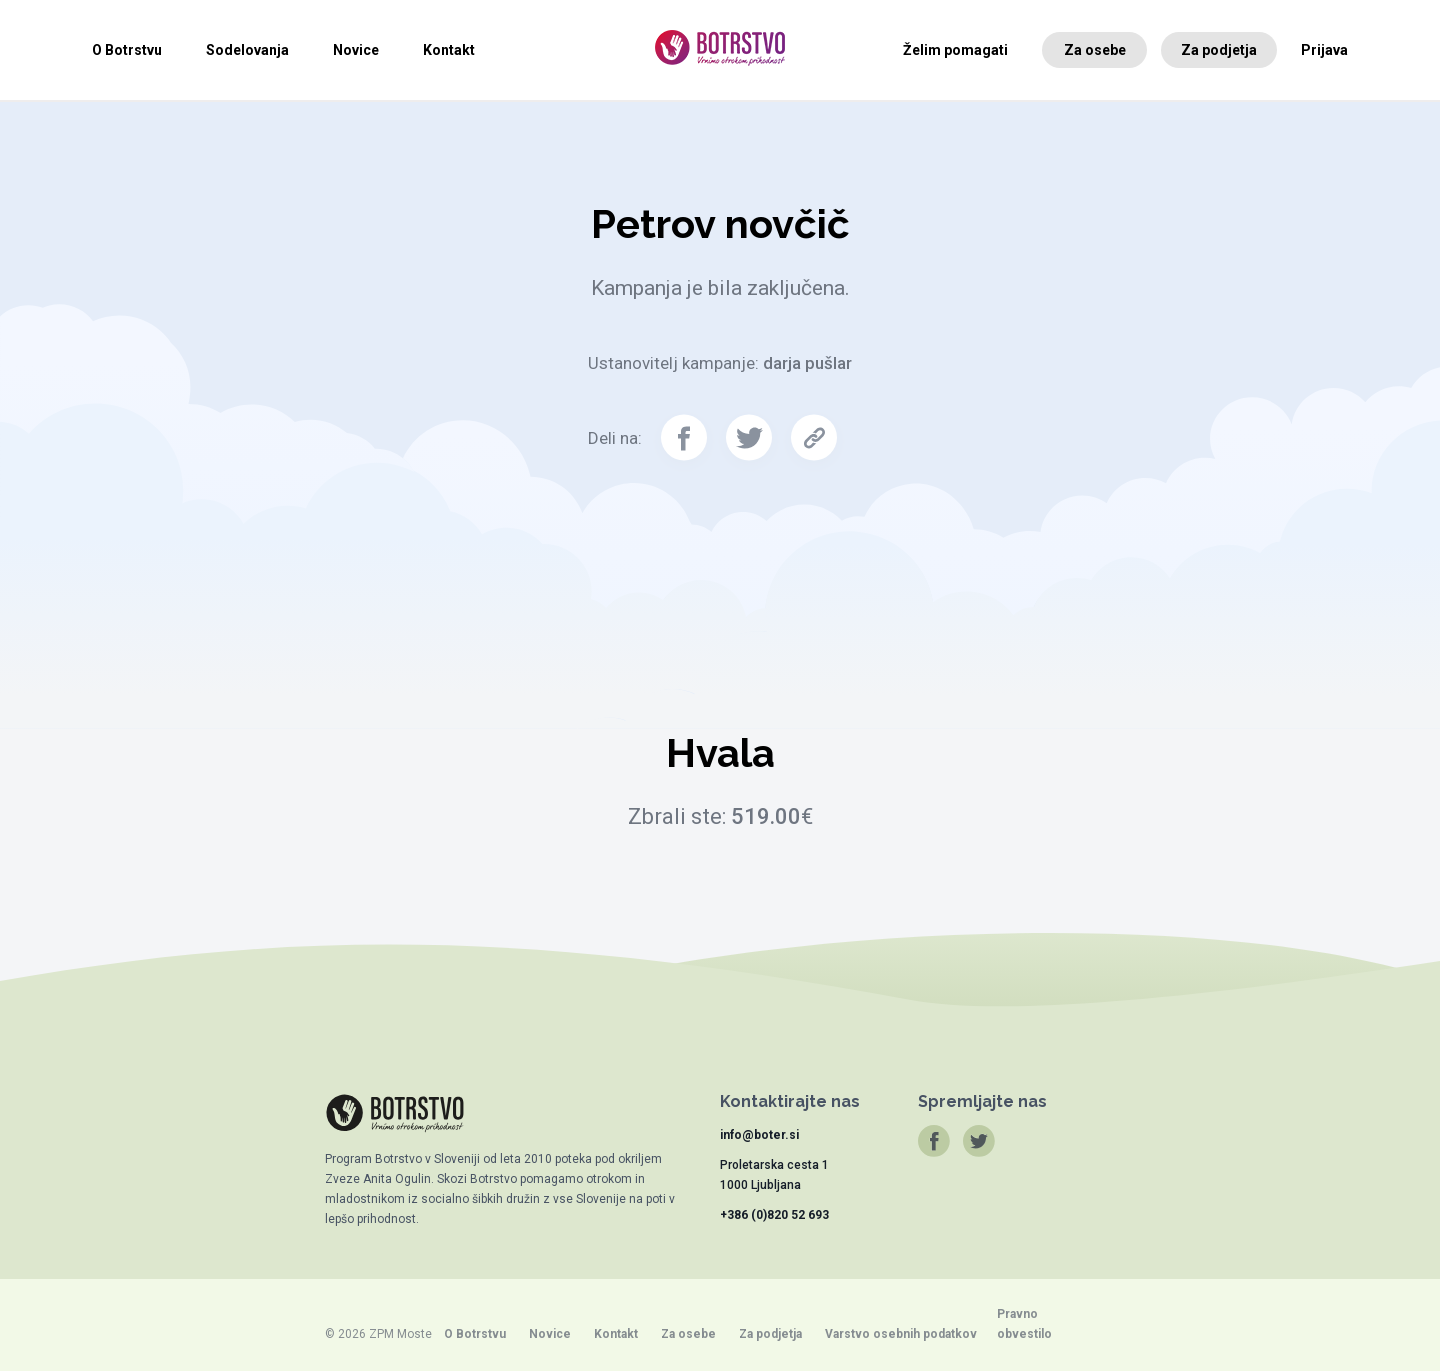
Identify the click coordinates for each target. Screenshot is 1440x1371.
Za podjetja (1219, 50)
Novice (356, 50)
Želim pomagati (955, 50)
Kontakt (449, 50)
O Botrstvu (127, 50)
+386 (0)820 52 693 (774, 1215)
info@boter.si (759, 1135)
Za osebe (1095, 50)
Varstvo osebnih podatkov (901, 1334)
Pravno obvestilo (1024, 1324)
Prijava (1324, 50)
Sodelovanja (247, 50)
